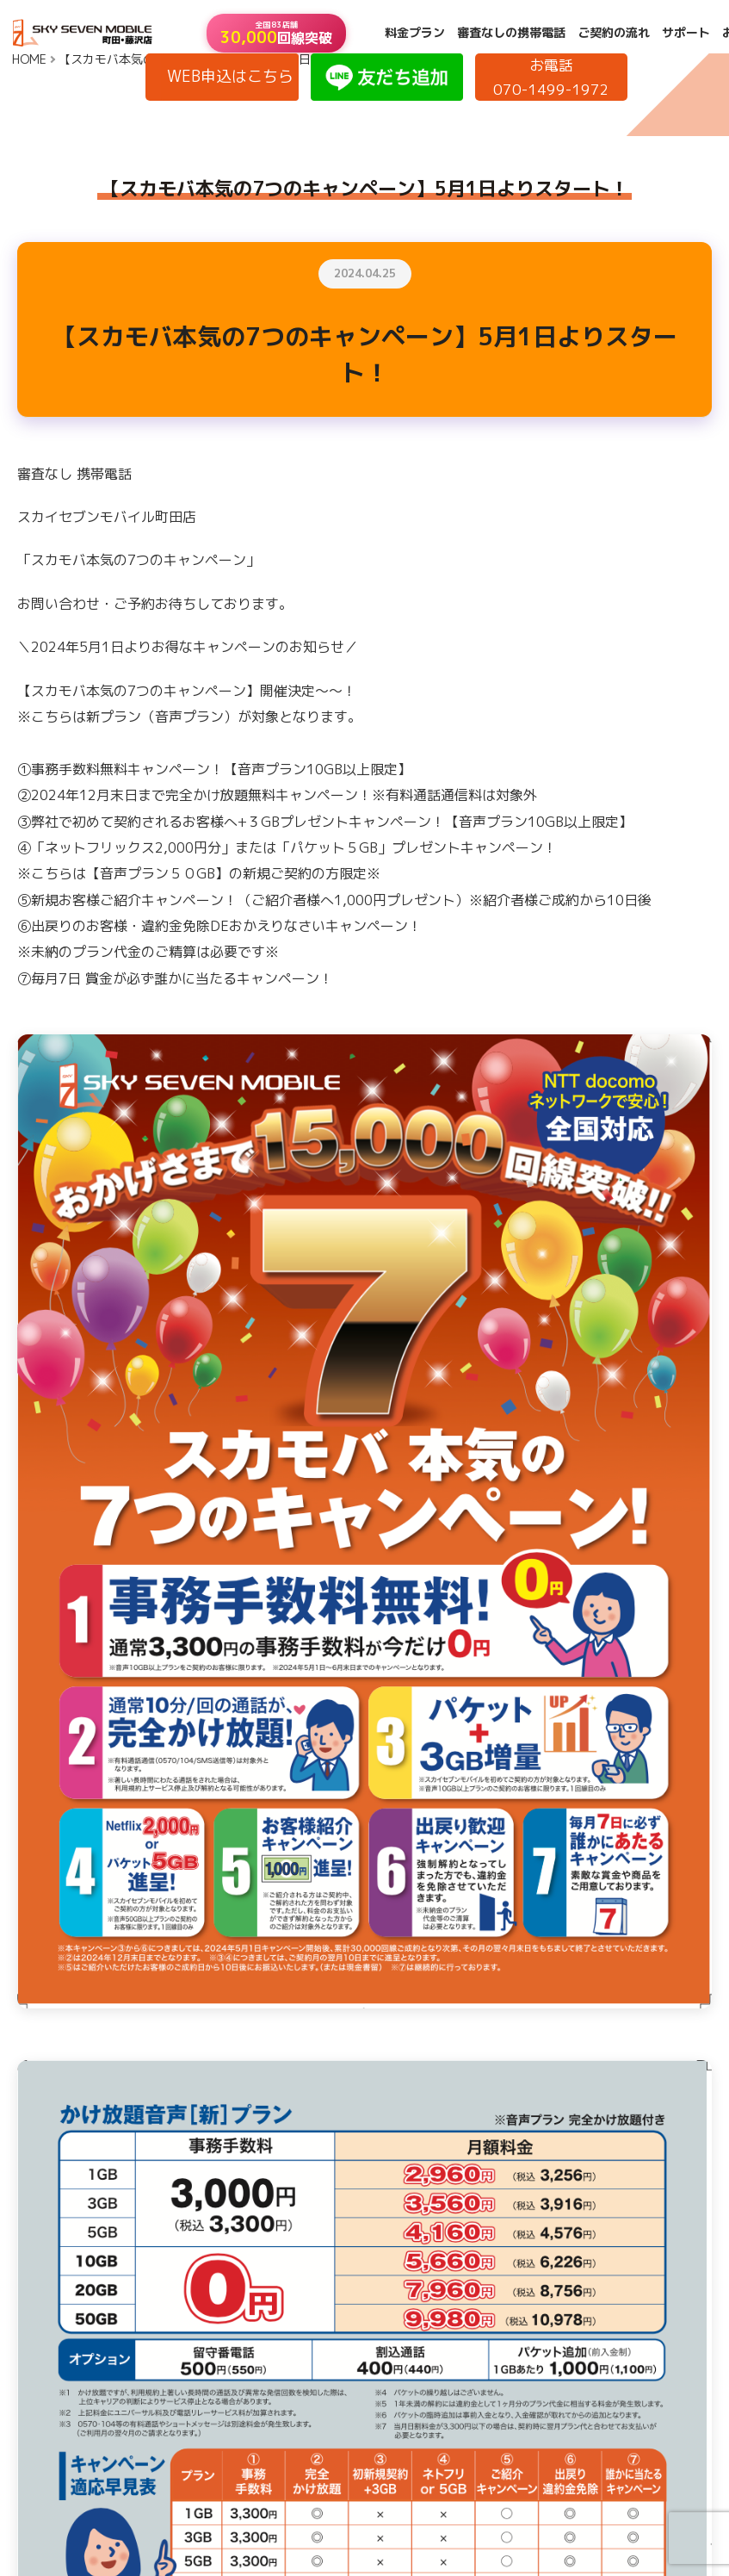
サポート (686, 33)
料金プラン (415, 33)
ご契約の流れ (614, 33)
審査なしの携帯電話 (511, 33)
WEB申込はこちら (230, 76)
